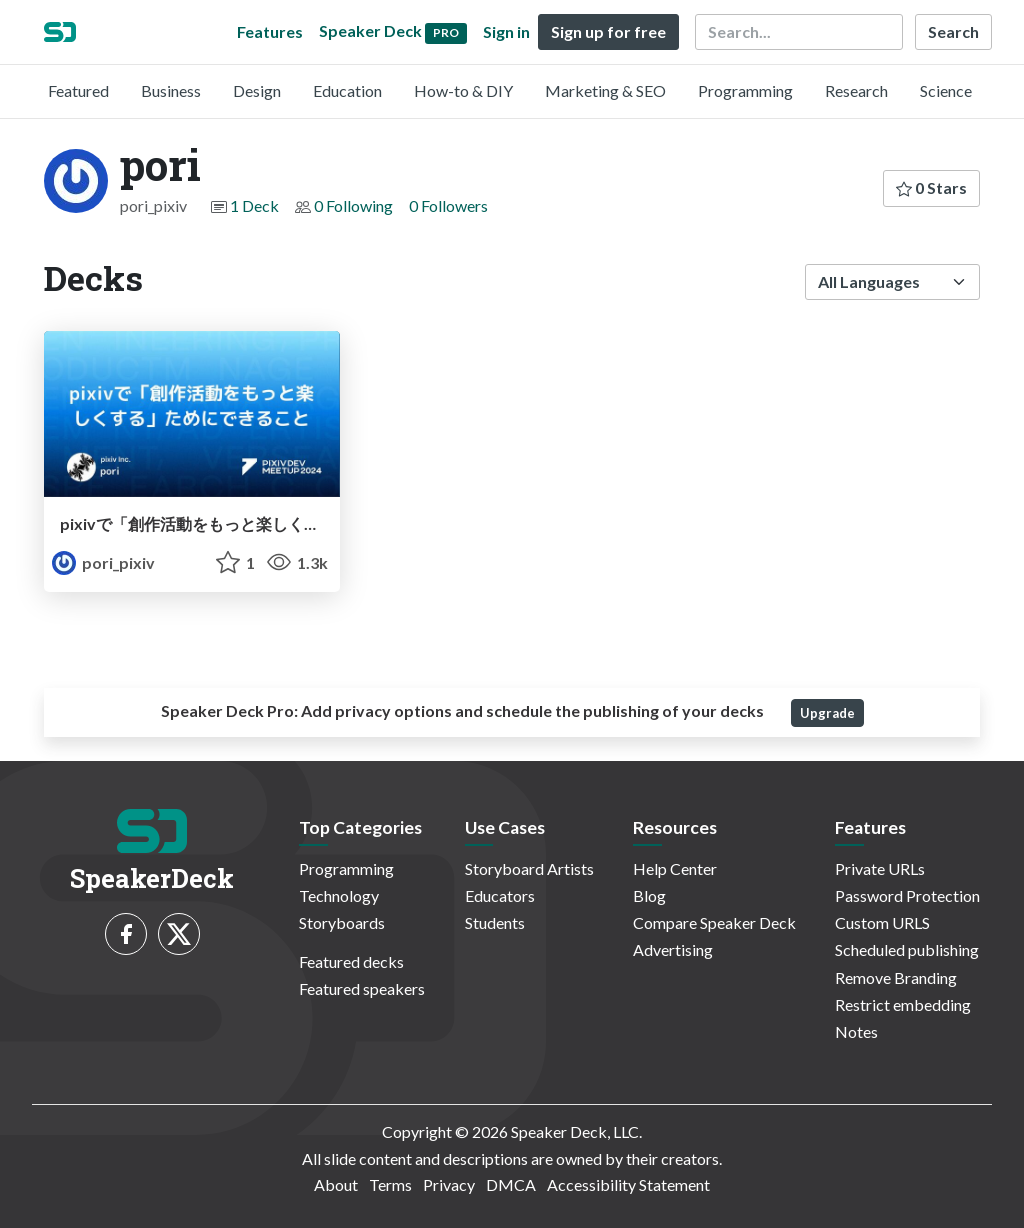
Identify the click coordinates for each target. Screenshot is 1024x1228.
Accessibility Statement (628, 1184)
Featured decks (351, 961)
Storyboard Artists (529, 868)
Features (270, 31)
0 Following (353, 205)
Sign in (506, 31)
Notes (856, 1031)
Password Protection (907, 895)
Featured (78, 90)
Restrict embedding (903, 1004)
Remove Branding (896, 977)
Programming (745, 90)
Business (171, 90)
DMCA (511, 1184)
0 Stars (931, 187)
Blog (649, 895)
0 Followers (448, 205)
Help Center (675, 868)
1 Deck (254, 205)
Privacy (449, 1184)
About (336, 1184)
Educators (500, 895)
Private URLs (880, 868)
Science (946, 90)
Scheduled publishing (907, 949)
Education (347, 90)
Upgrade (827, 713)
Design (257, 90)
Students (495, 922)
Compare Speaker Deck (714, 922)
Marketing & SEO (605, 90)
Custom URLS (882, 922)
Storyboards (342, 922)
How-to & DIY (463, 90)
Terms (390, 1184)
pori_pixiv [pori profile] (103, 562)
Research (856, 90)
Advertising (673, 949)
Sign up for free (608, 31)
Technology (339, 895)
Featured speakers (362, 988)
